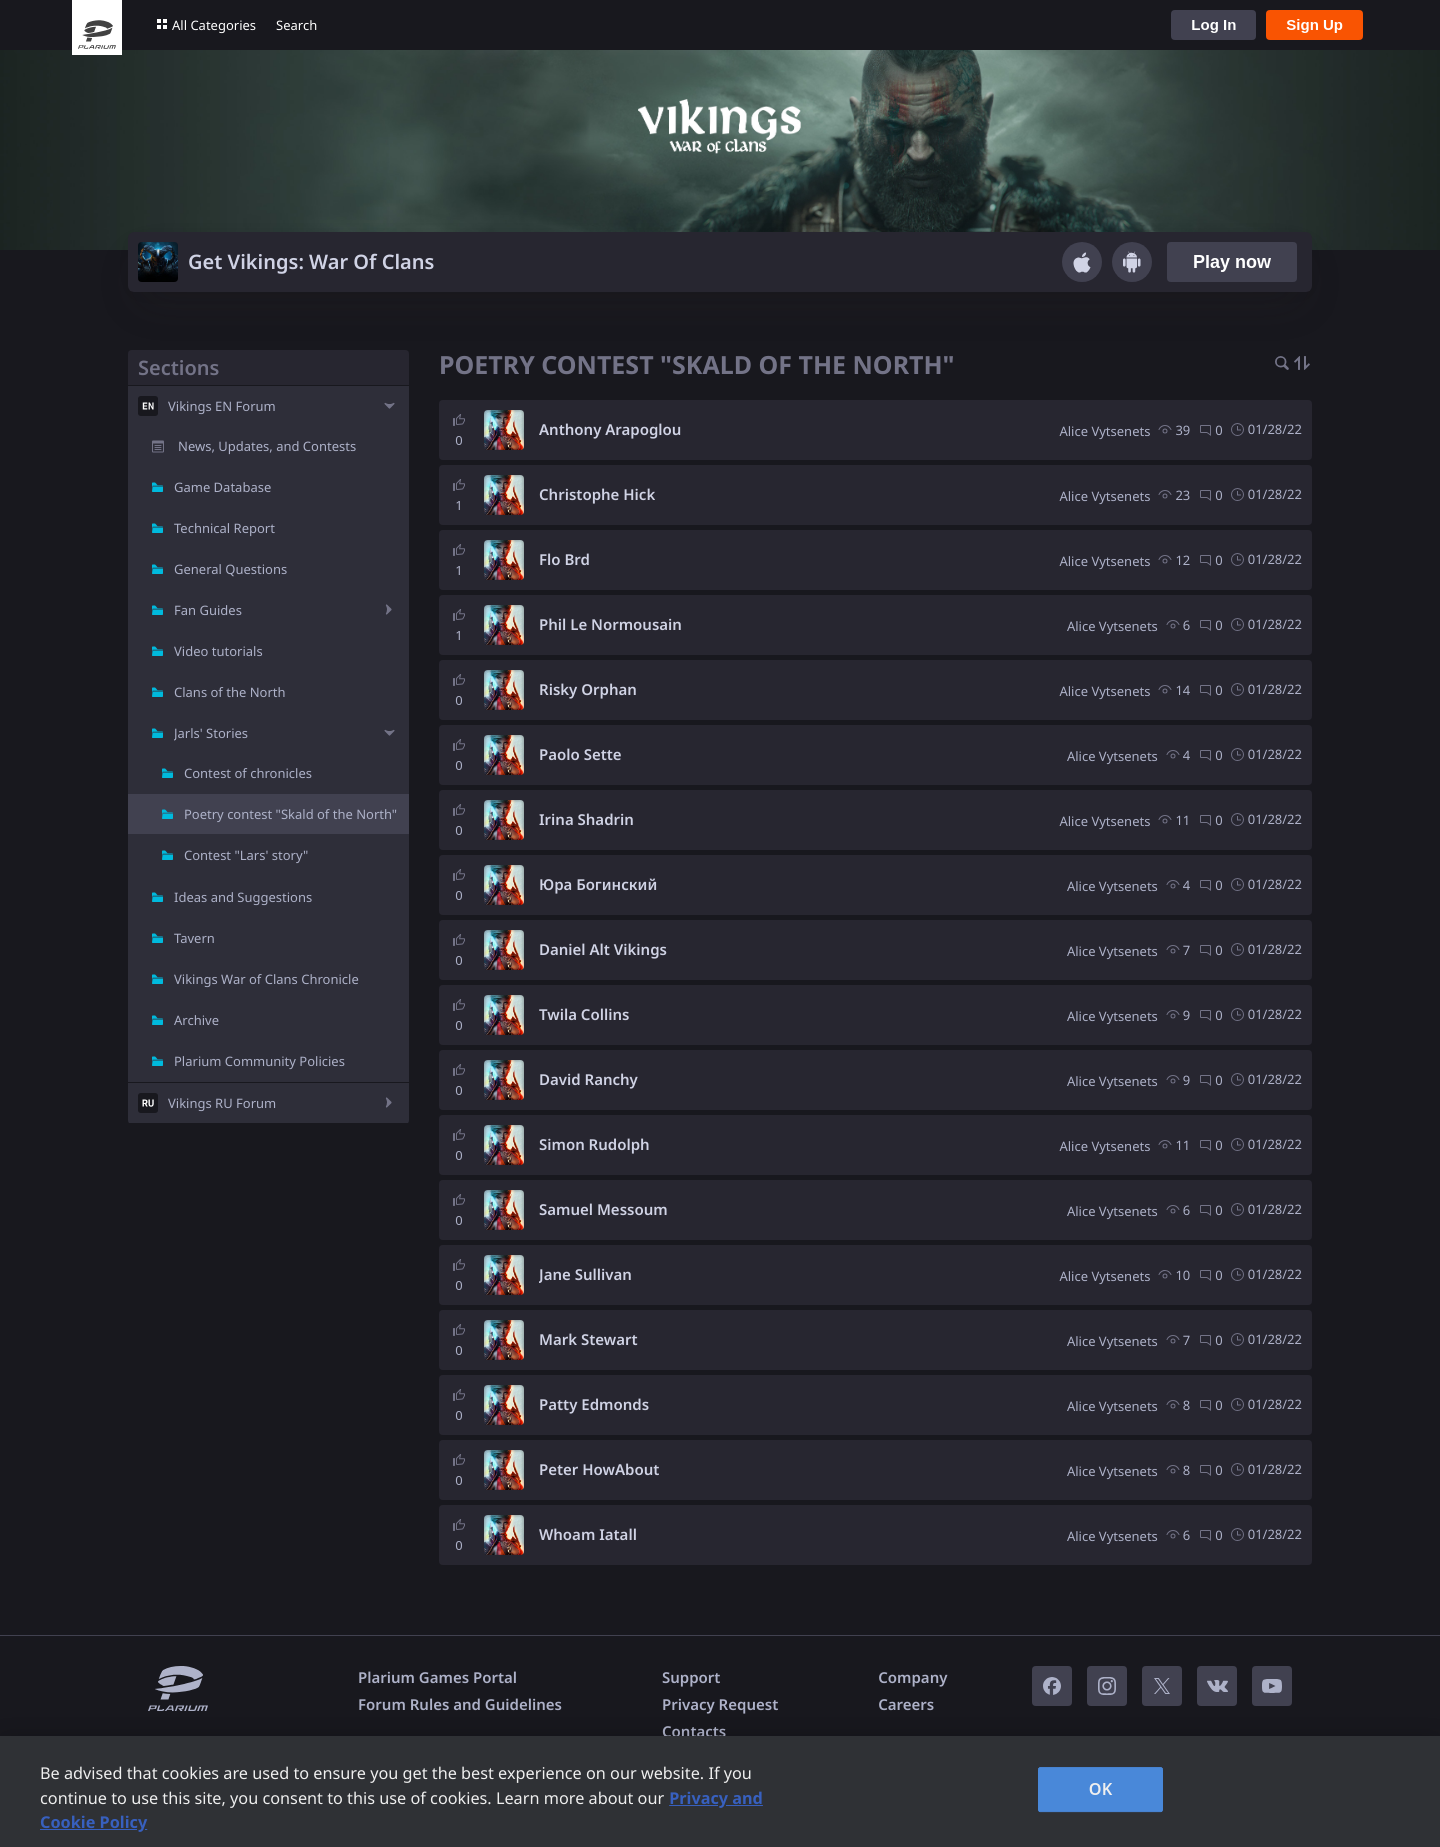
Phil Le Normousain (610, 625)
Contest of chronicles (248, 773)
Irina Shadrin (586, 820)
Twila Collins (584, 1015)
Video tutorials (218, 651)
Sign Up (1314, 24)
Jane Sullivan (585, 1275)
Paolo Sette (580, 755)
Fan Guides (208, 610)
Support (691, 1678)
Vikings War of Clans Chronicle (266, 979)
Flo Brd (564, 560)
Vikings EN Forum (222, 406)
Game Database (222, 487)
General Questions (230, 569)
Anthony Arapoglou (610, 430)
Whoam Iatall (588, 1535)
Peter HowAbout (599, 1470)
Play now (1232, 262)
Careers (906, 1705)
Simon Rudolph (594, 1145)
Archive (196, 1020)
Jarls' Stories (211, 733)
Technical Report (224, 528)
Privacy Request (720, 1705)
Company (912, 1678)
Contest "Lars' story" (246, 855)
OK (1101, 1789)
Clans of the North (230, 692)
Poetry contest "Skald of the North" (290, 814)
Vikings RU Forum (222, 1103)
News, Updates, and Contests (267, 446)
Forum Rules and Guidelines (460, 1705)
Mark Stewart (588, 1340)
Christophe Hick (597, 495)
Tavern (194, 938)
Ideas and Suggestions (243, 897)
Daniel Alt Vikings (603, 950)
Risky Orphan (588, 690)
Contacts (694, 1732)
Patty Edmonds (594, 1405)
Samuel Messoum (603, 1210)
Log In (1213, 24)
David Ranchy (588, 1080)
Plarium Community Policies (259, 1061)
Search (296, 25)
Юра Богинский (598, 885)
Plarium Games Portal (437, 1678)
